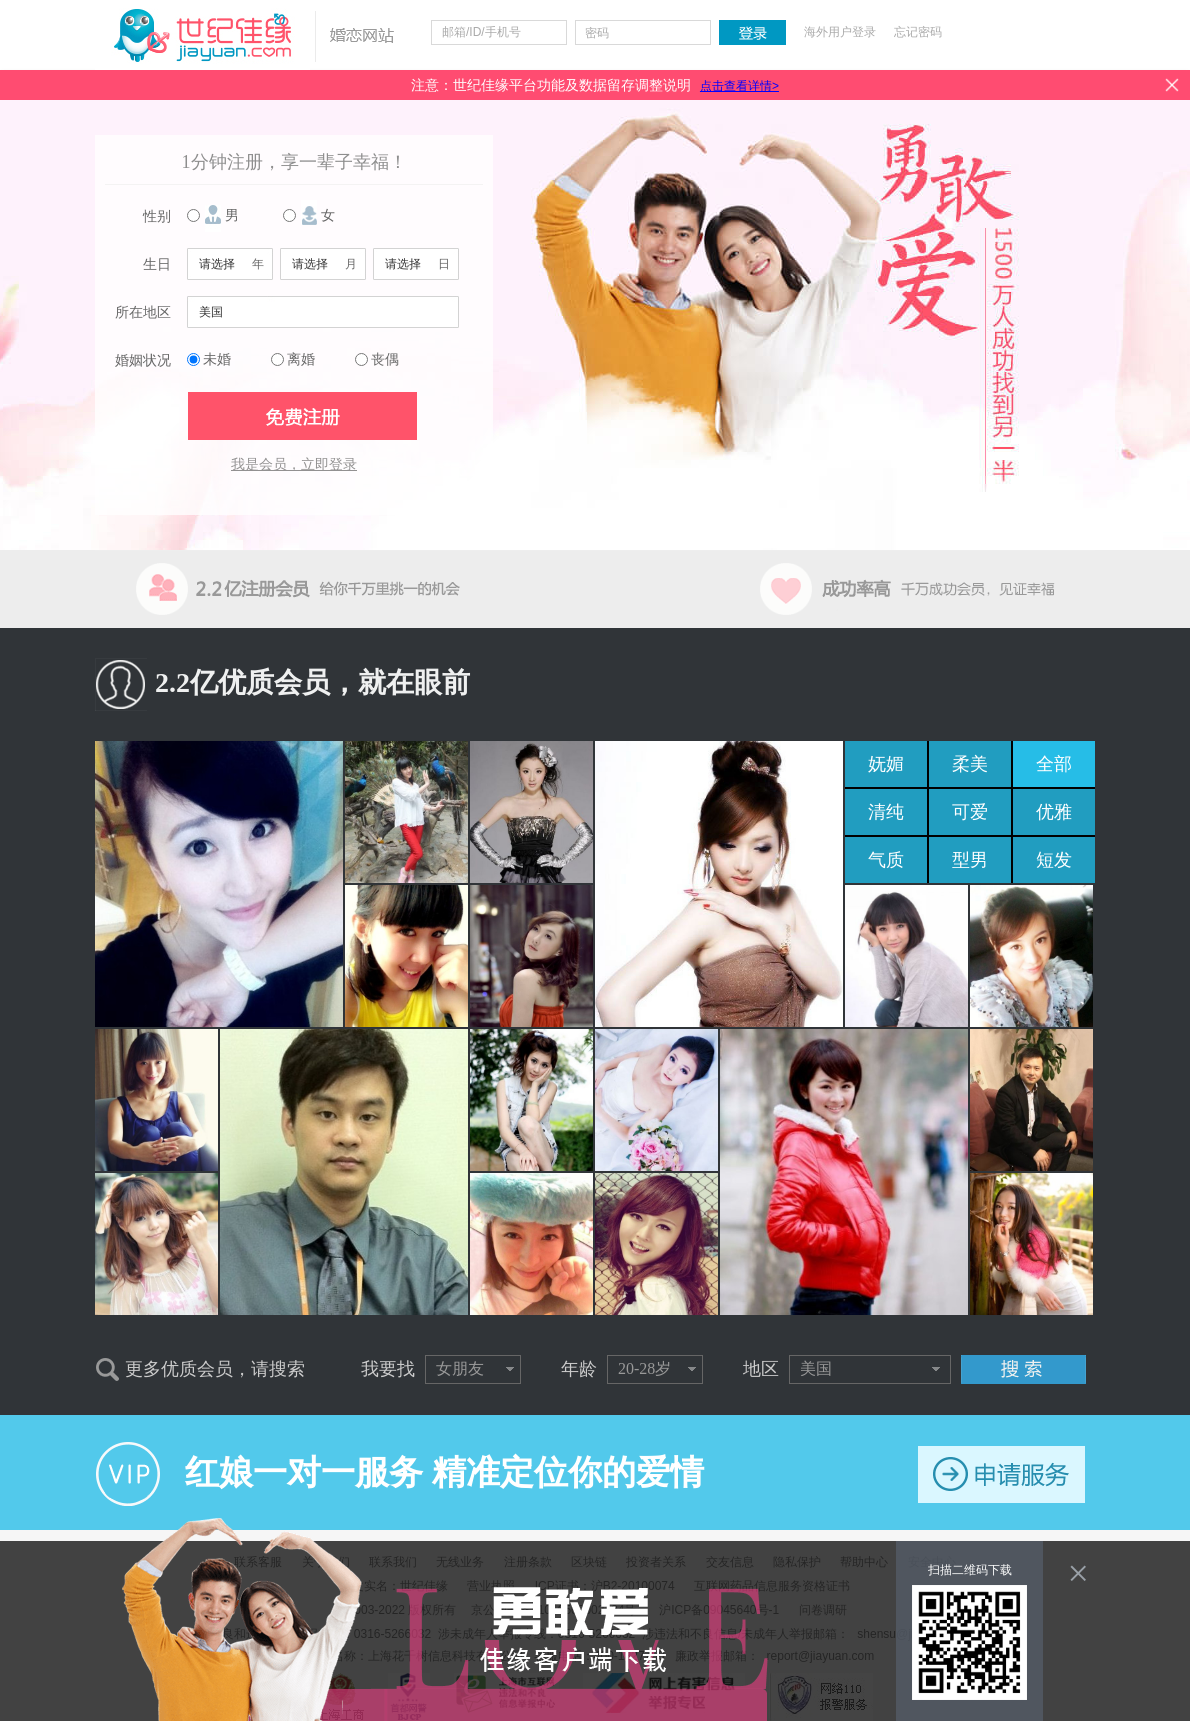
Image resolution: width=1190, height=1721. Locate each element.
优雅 (1054, 812)
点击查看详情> (739, 86)
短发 (1054, 860)
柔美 (970, 764)
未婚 (217, 359)
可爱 (970, 812)
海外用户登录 (840, 32)
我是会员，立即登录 (294, 464)
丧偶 (385, 359)
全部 (1054, 764)
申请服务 (1001, 1474)
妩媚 (886, 764)
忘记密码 (918, 32)
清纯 (886, 812)
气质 (886, 860)
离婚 (301, 359)
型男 (970, 860)
